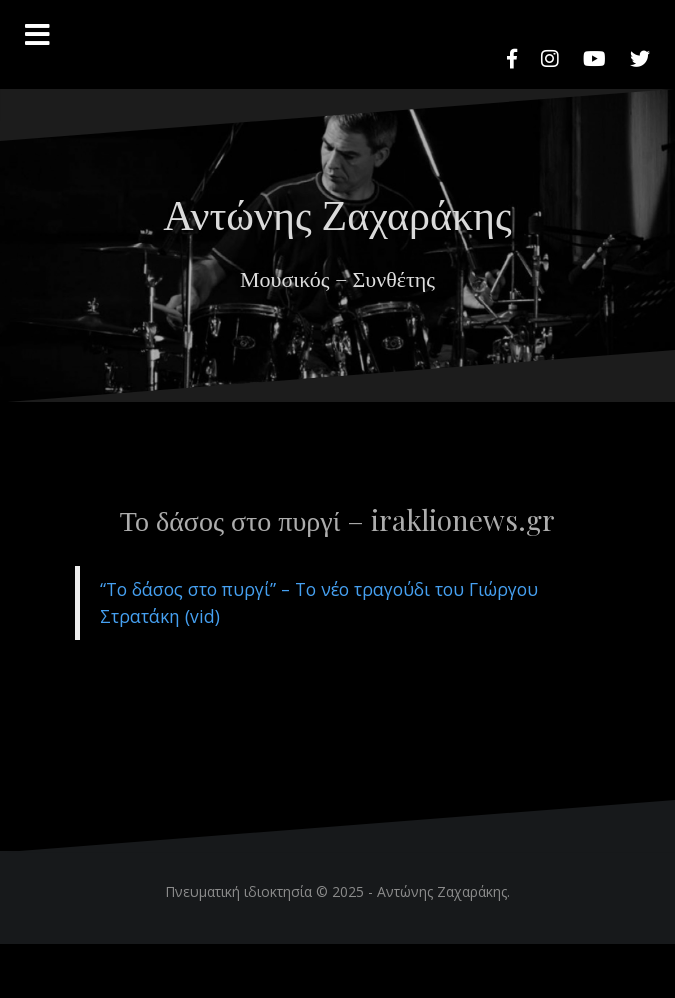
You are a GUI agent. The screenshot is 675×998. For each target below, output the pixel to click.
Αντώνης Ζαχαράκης (337, 213)
